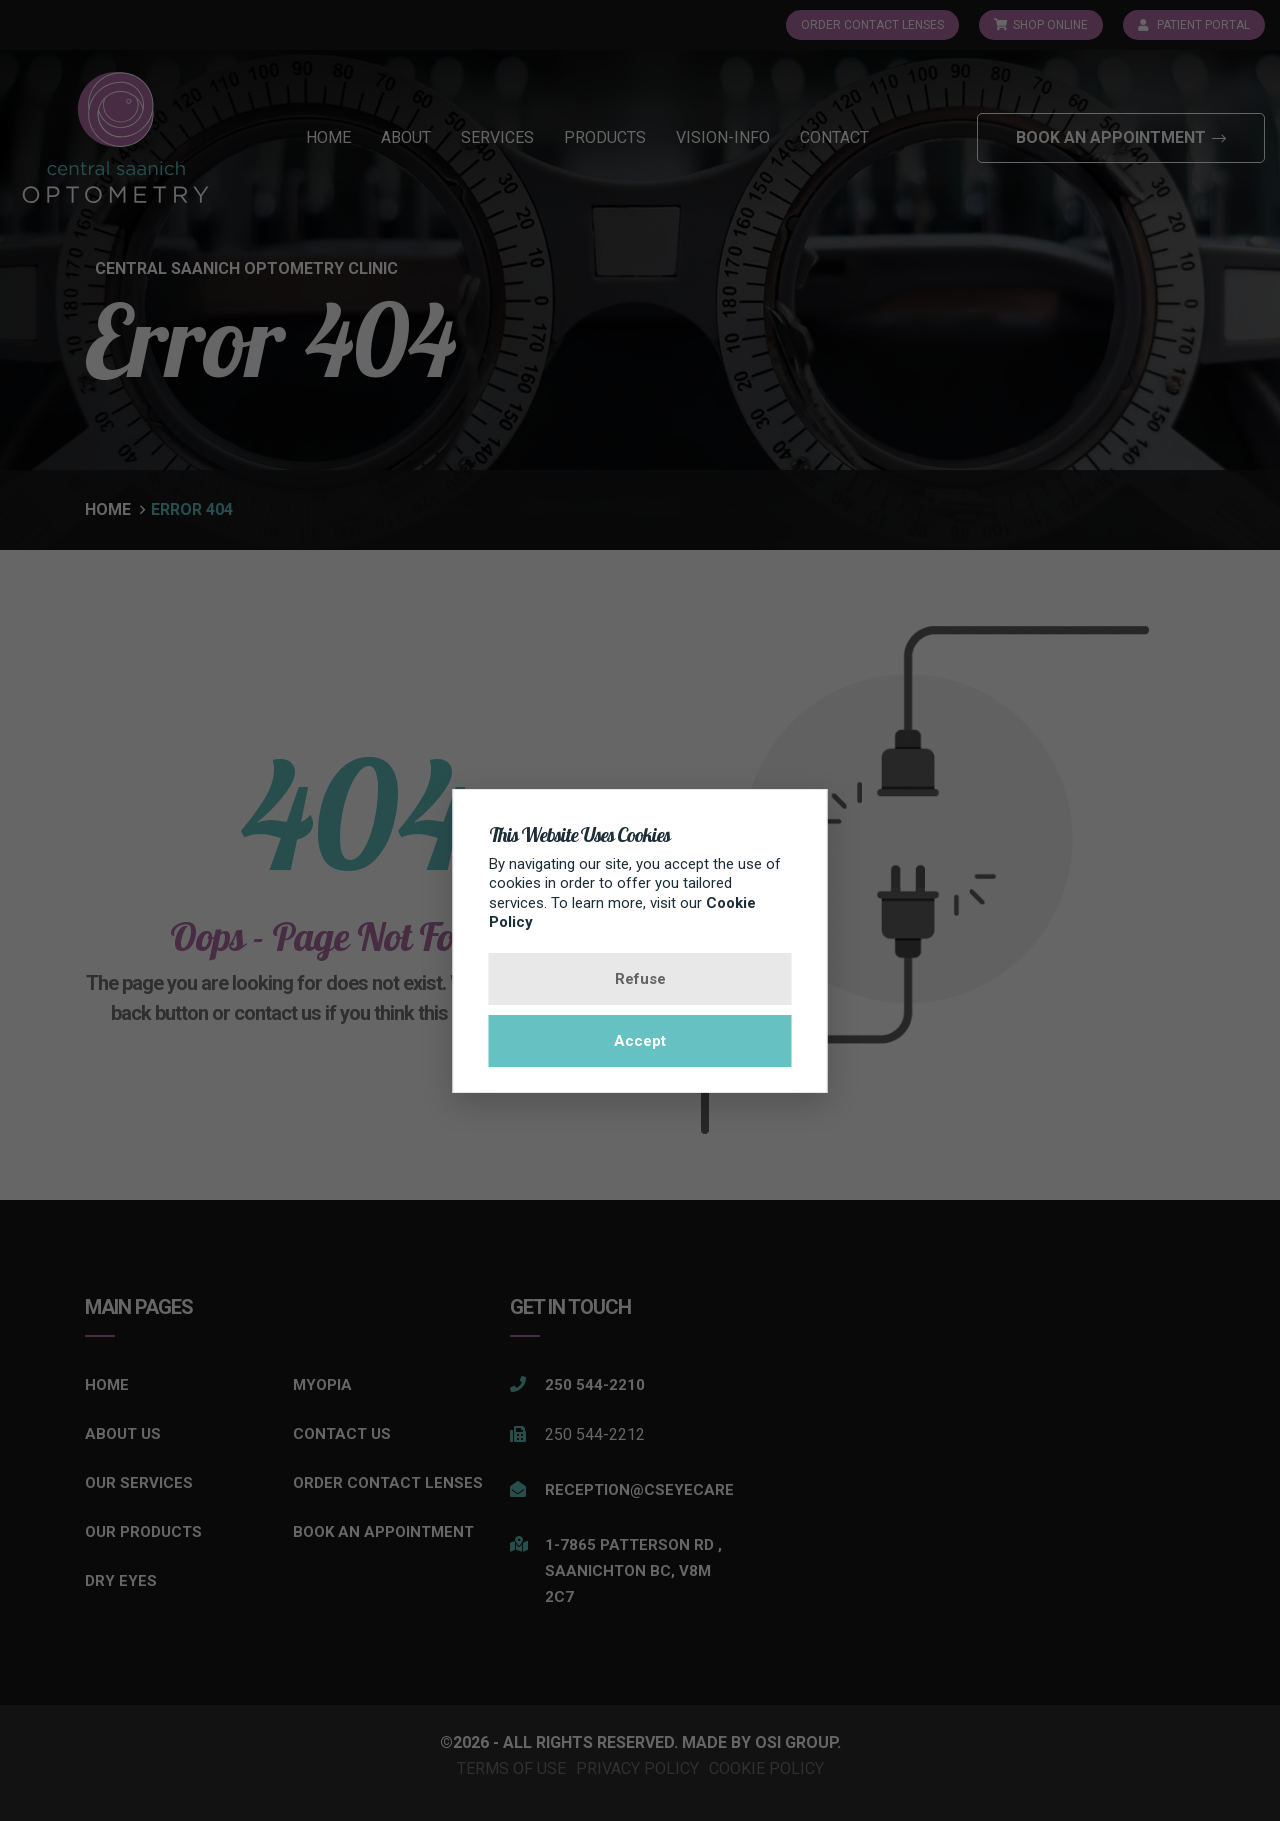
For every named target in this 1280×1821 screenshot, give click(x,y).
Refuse (640, 979)
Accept (640, 1041)
